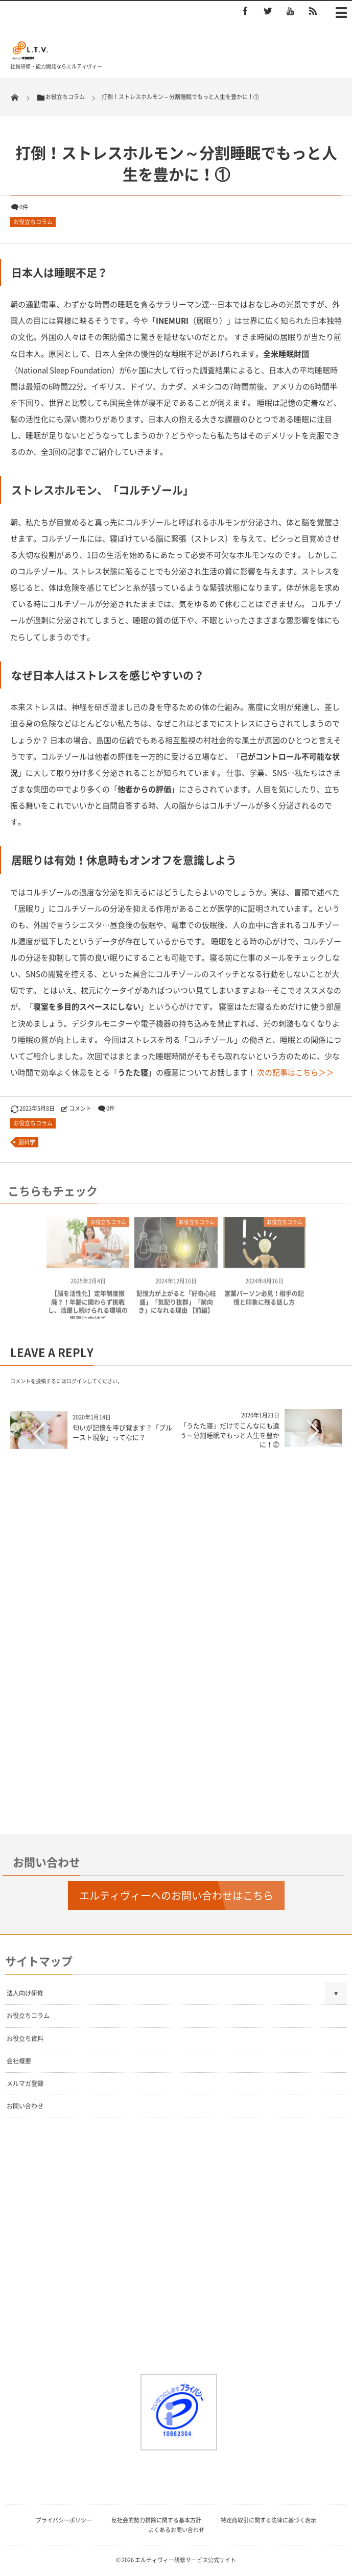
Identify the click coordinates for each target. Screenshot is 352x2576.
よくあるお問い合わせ (176, 2529)
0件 (23, 207)
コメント (80, 1108)
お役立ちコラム (33, 221)
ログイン (76, 1381)
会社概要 (19, 2061)
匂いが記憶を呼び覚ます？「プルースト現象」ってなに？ (122, 1431)
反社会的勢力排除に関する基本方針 (156, 2520)
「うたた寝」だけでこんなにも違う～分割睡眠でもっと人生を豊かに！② (229, 1434)
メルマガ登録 (25, 2083)
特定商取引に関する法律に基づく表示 (268, 2520)
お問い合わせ (25, 2106)
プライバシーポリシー (64, 2520)
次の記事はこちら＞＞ (295, 1072)
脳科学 (26, 1142)
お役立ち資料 (25, 2038)
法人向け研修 (25, 1993)
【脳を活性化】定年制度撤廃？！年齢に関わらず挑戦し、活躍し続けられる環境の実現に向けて (88, 1310)
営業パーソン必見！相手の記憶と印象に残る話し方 (264, 1302)
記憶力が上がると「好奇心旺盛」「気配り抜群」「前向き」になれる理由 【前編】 (176, 1306)
